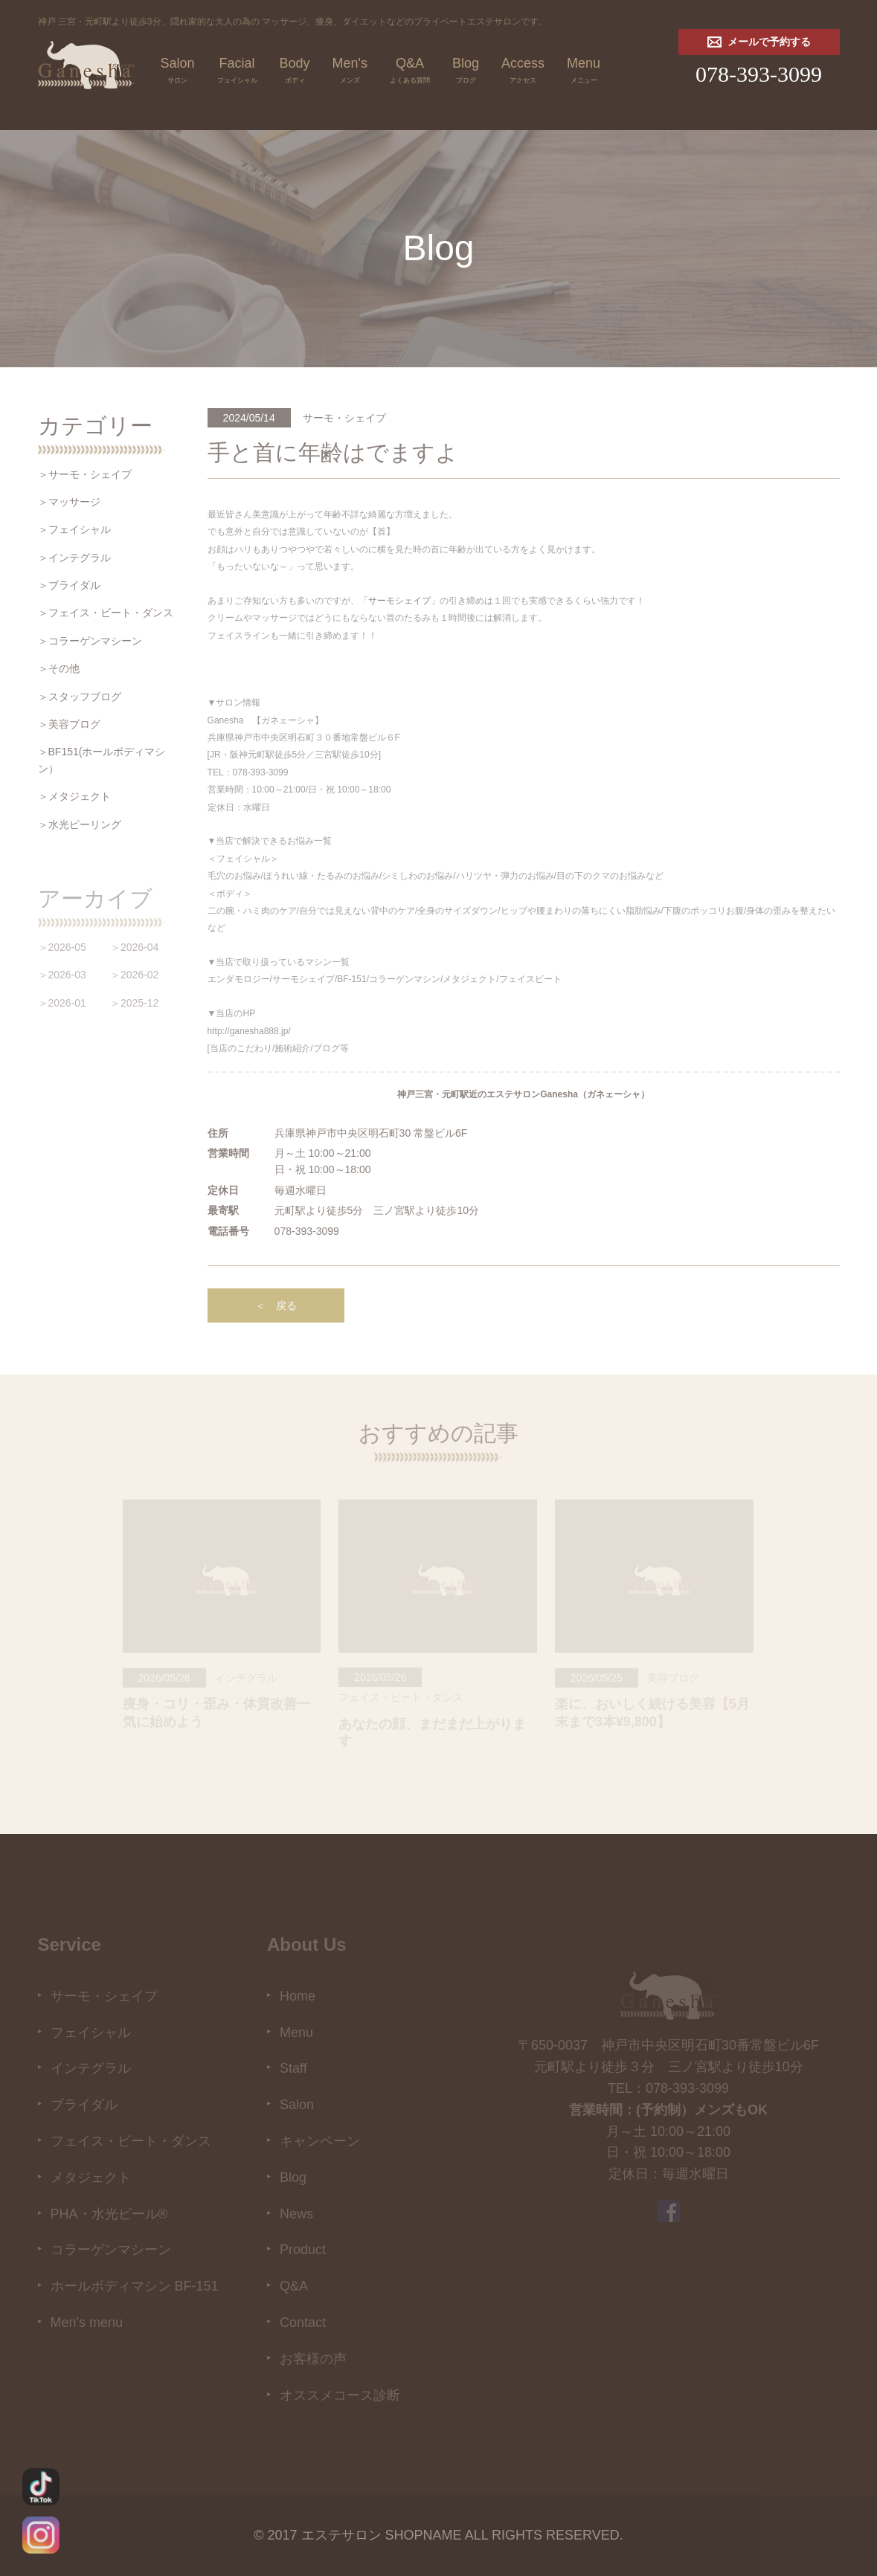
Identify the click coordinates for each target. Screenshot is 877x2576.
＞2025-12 (134, 1003)
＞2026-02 (134, 975)
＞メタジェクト (74, 796)
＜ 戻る (276, 1305)
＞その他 (59, 668)
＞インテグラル (74, 558)
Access (522, 72)
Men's (350, 72)
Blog (465, 72)
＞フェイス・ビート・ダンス (105, 613)
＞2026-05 (62, 947)
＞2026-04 (134, 947)
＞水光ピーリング (79, 824)
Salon (178, 72)
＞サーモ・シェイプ (85, 474)
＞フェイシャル (74, 529)
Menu (583, 72)
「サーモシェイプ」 (399, 600)
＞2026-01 (62, 1003)
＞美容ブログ (69, 724)
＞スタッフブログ (79, 697)
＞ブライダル (69, 585)
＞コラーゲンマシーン (90, 641)
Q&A (410, 72)
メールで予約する (759, 42)
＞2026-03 (62, 975)
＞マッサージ (69, 502)
